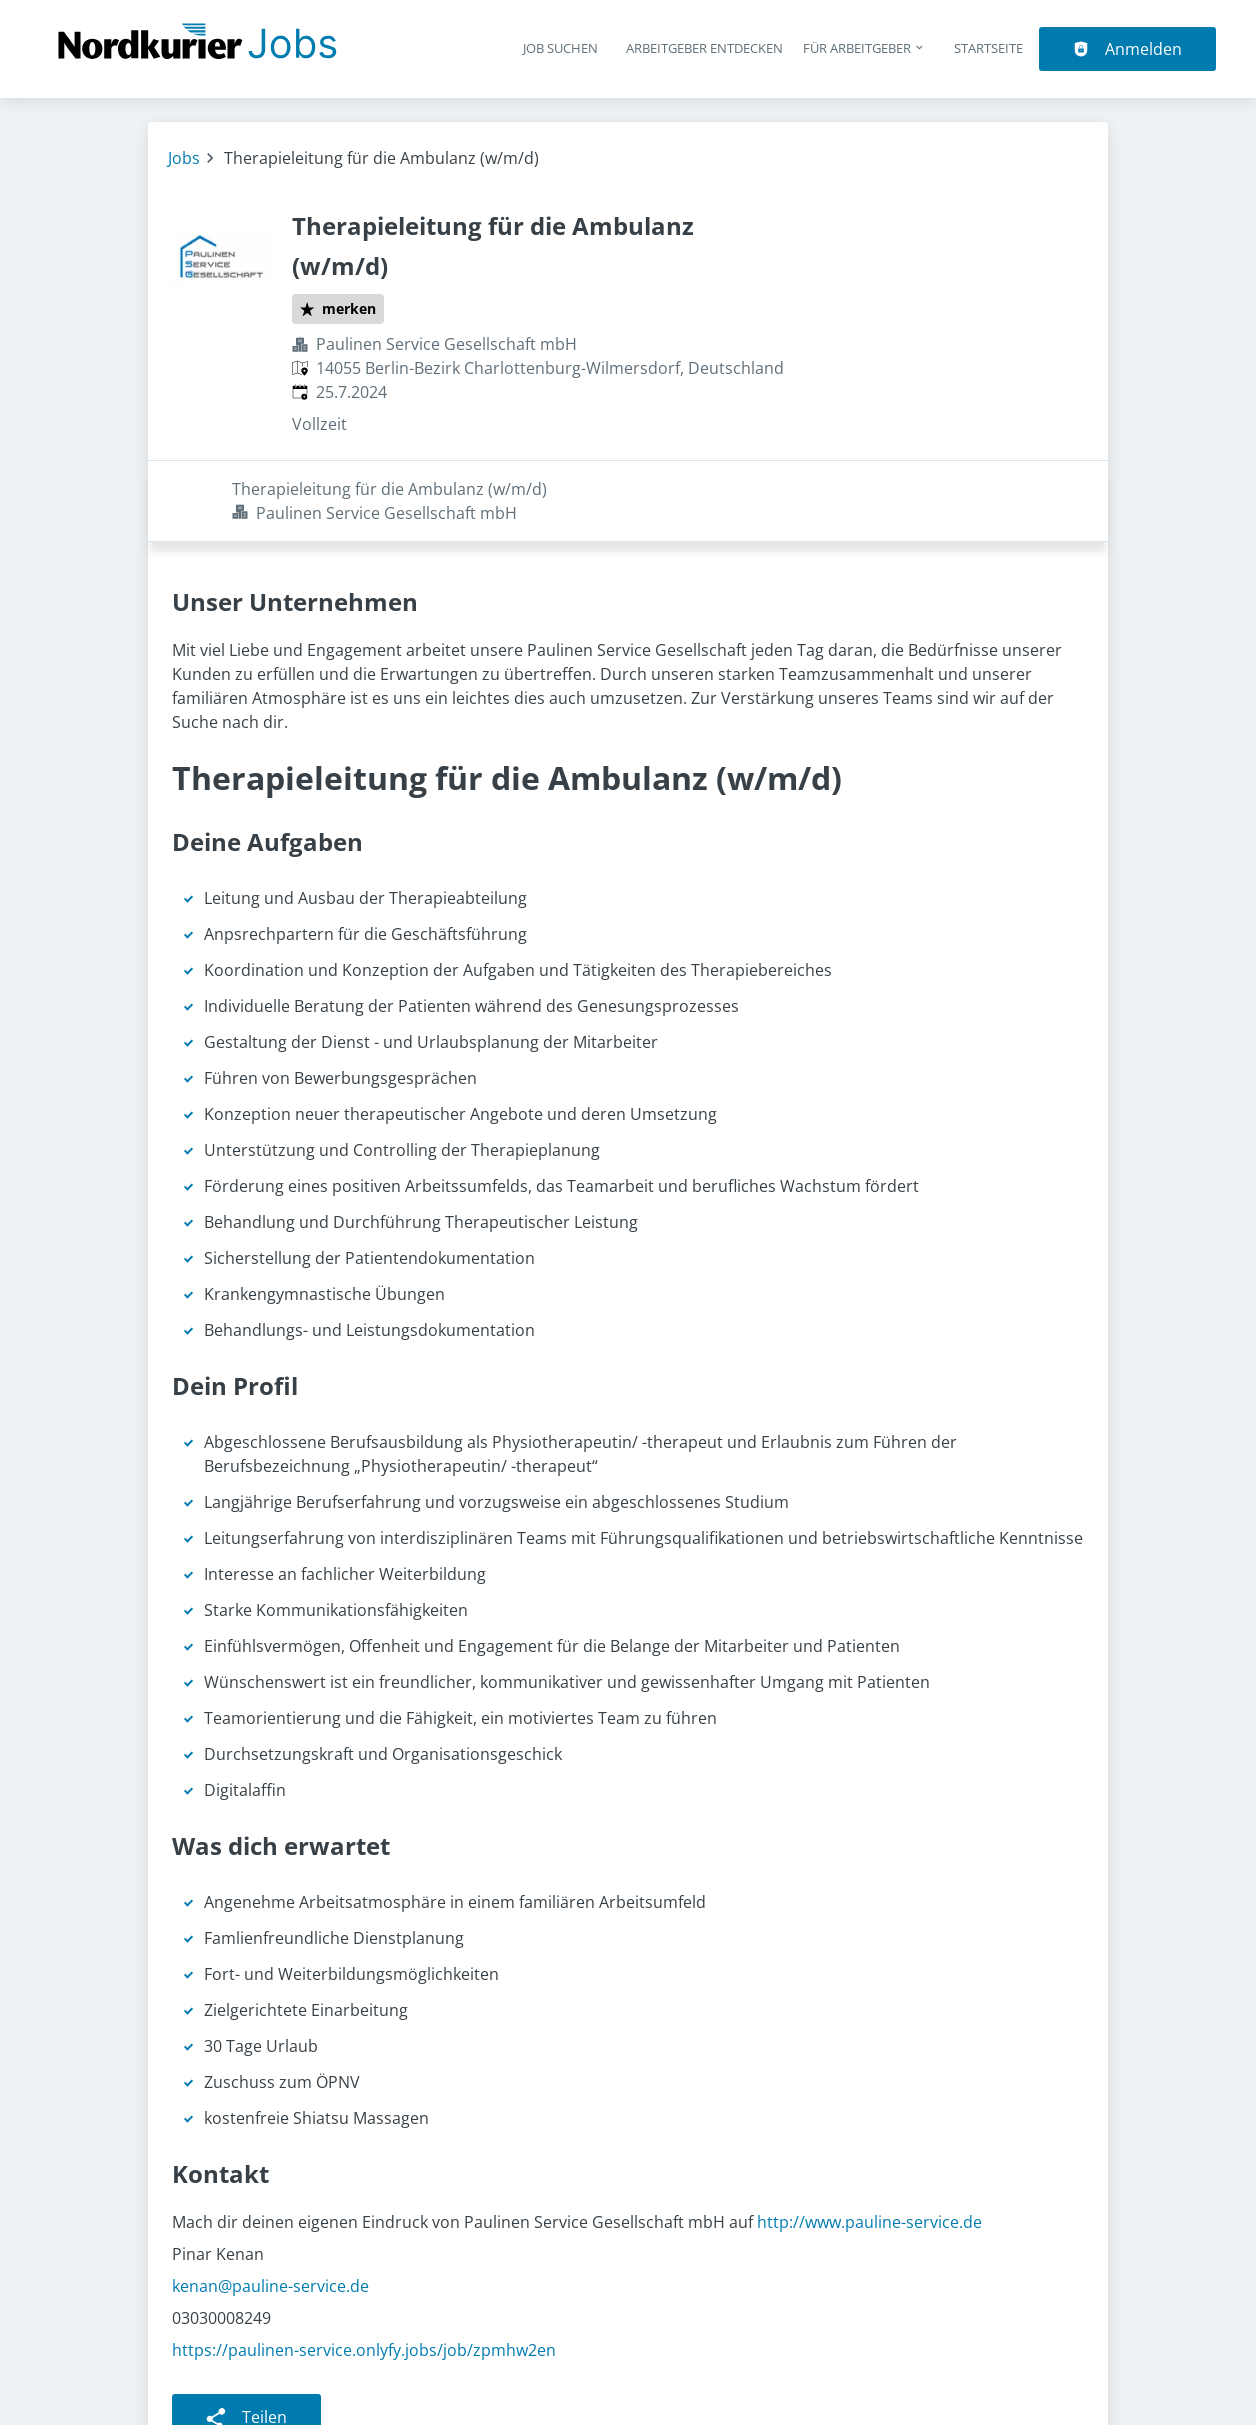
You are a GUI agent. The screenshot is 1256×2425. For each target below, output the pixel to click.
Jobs (184, 158)
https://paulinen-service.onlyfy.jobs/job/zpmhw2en (364, 2269)
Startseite (988, 48)
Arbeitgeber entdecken (704, 48)
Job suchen (560, 48)
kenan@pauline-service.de (270, 2205)
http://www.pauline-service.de (869, 2141)
